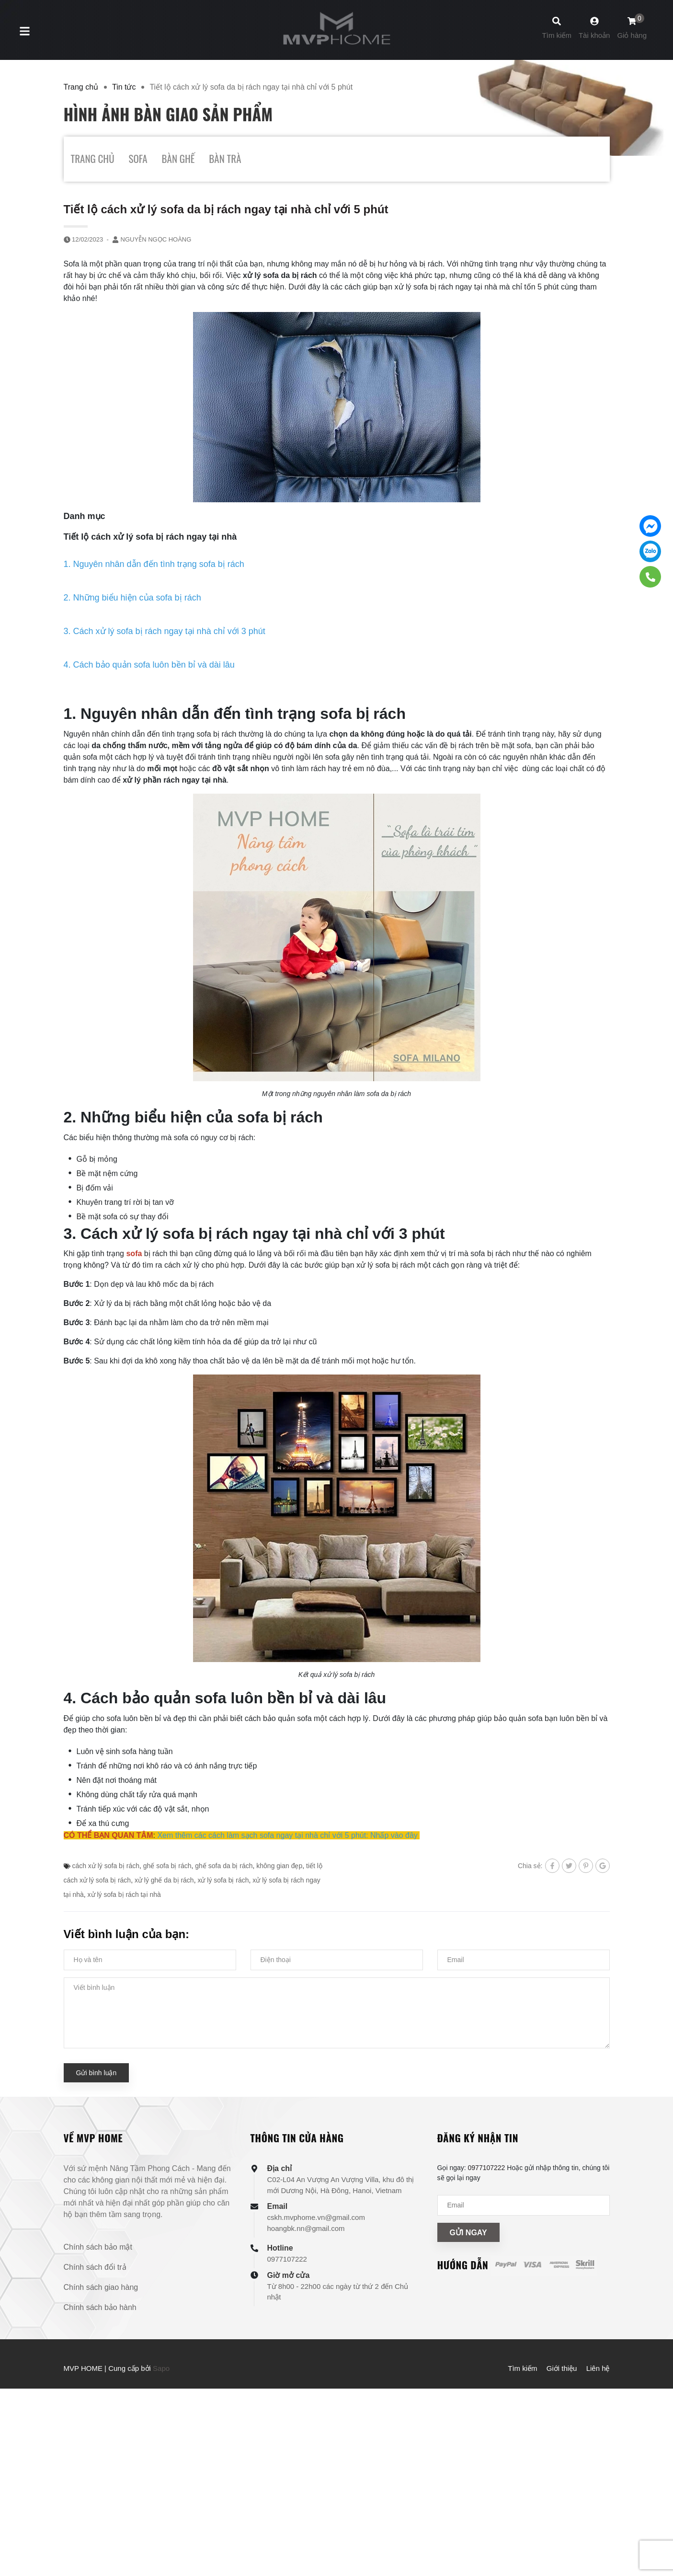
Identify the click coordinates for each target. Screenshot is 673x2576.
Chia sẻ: (530, 1866)
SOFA (138, 158)
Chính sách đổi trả (95, 2267)
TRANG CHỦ (92, 158)
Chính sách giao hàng (101, 2287)
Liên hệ (598, 2368)
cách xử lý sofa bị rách (105, 1866)
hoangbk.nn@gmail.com (306, 2228)
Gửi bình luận (96, 2073)
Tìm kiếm (522, 2368)
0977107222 (287, 2259)
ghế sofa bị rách (167, 1866)
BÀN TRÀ (225, 158)
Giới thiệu (562, 2368)
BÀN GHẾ (178, 158)
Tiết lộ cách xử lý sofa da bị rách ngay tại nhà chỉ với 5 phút (226, 209)
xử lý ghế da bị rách (164, 1880)
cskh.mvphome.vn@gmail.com (316, 2217)
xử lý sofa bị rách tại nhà (124, 1894)
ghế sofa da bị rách (223, 1866)
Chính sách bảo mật (98, 2247)
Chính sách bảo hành (100, 2307)
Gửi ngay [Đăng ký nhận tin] (468, 2233)
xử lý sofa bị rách (223, 1880)
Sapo (161, 2368)
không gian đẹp (279, 1866)
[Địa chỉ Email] (523, 2205)
